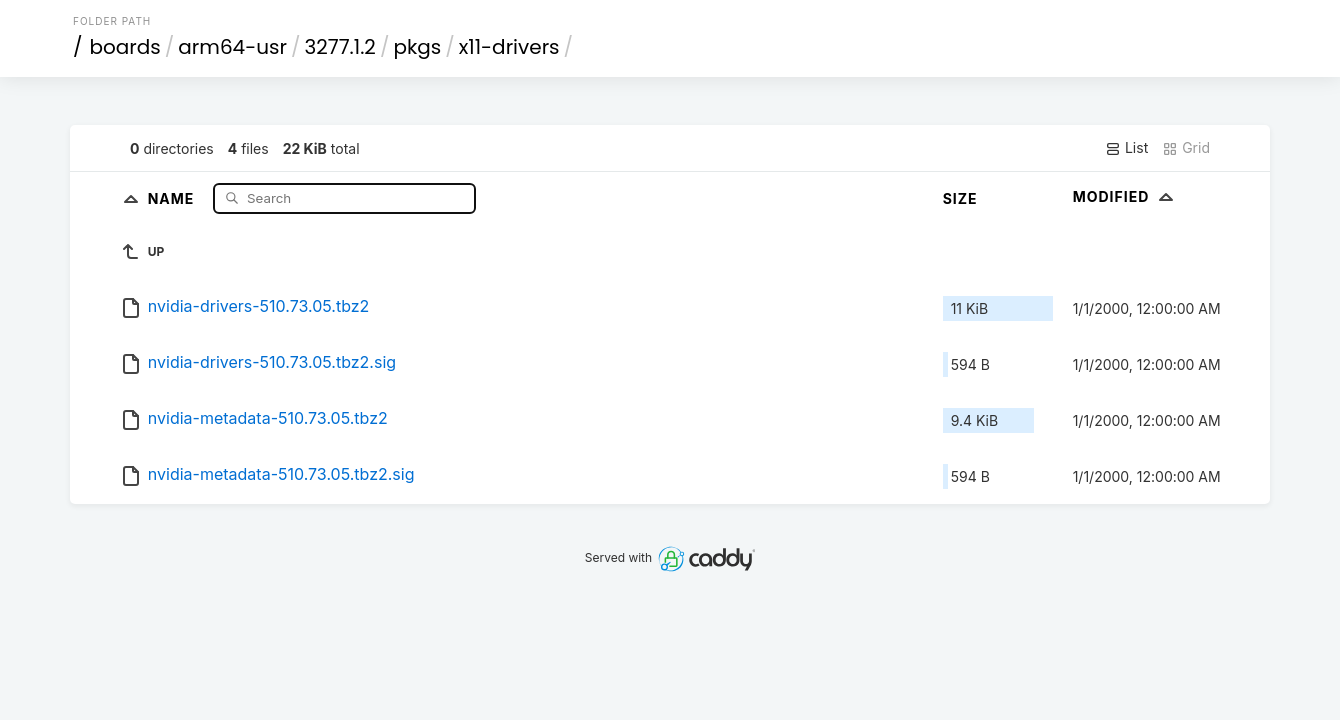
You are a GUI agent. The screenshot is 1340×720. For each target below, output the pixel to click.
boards (125, 47)
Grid (1186, 148)
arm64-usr (232, 47)
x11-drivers (509, 47)
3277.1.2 (339, 47)
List (1126, 148)
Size (960, 198)
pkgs (417, 47)
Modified (1125, 196)
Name (173, 197)
